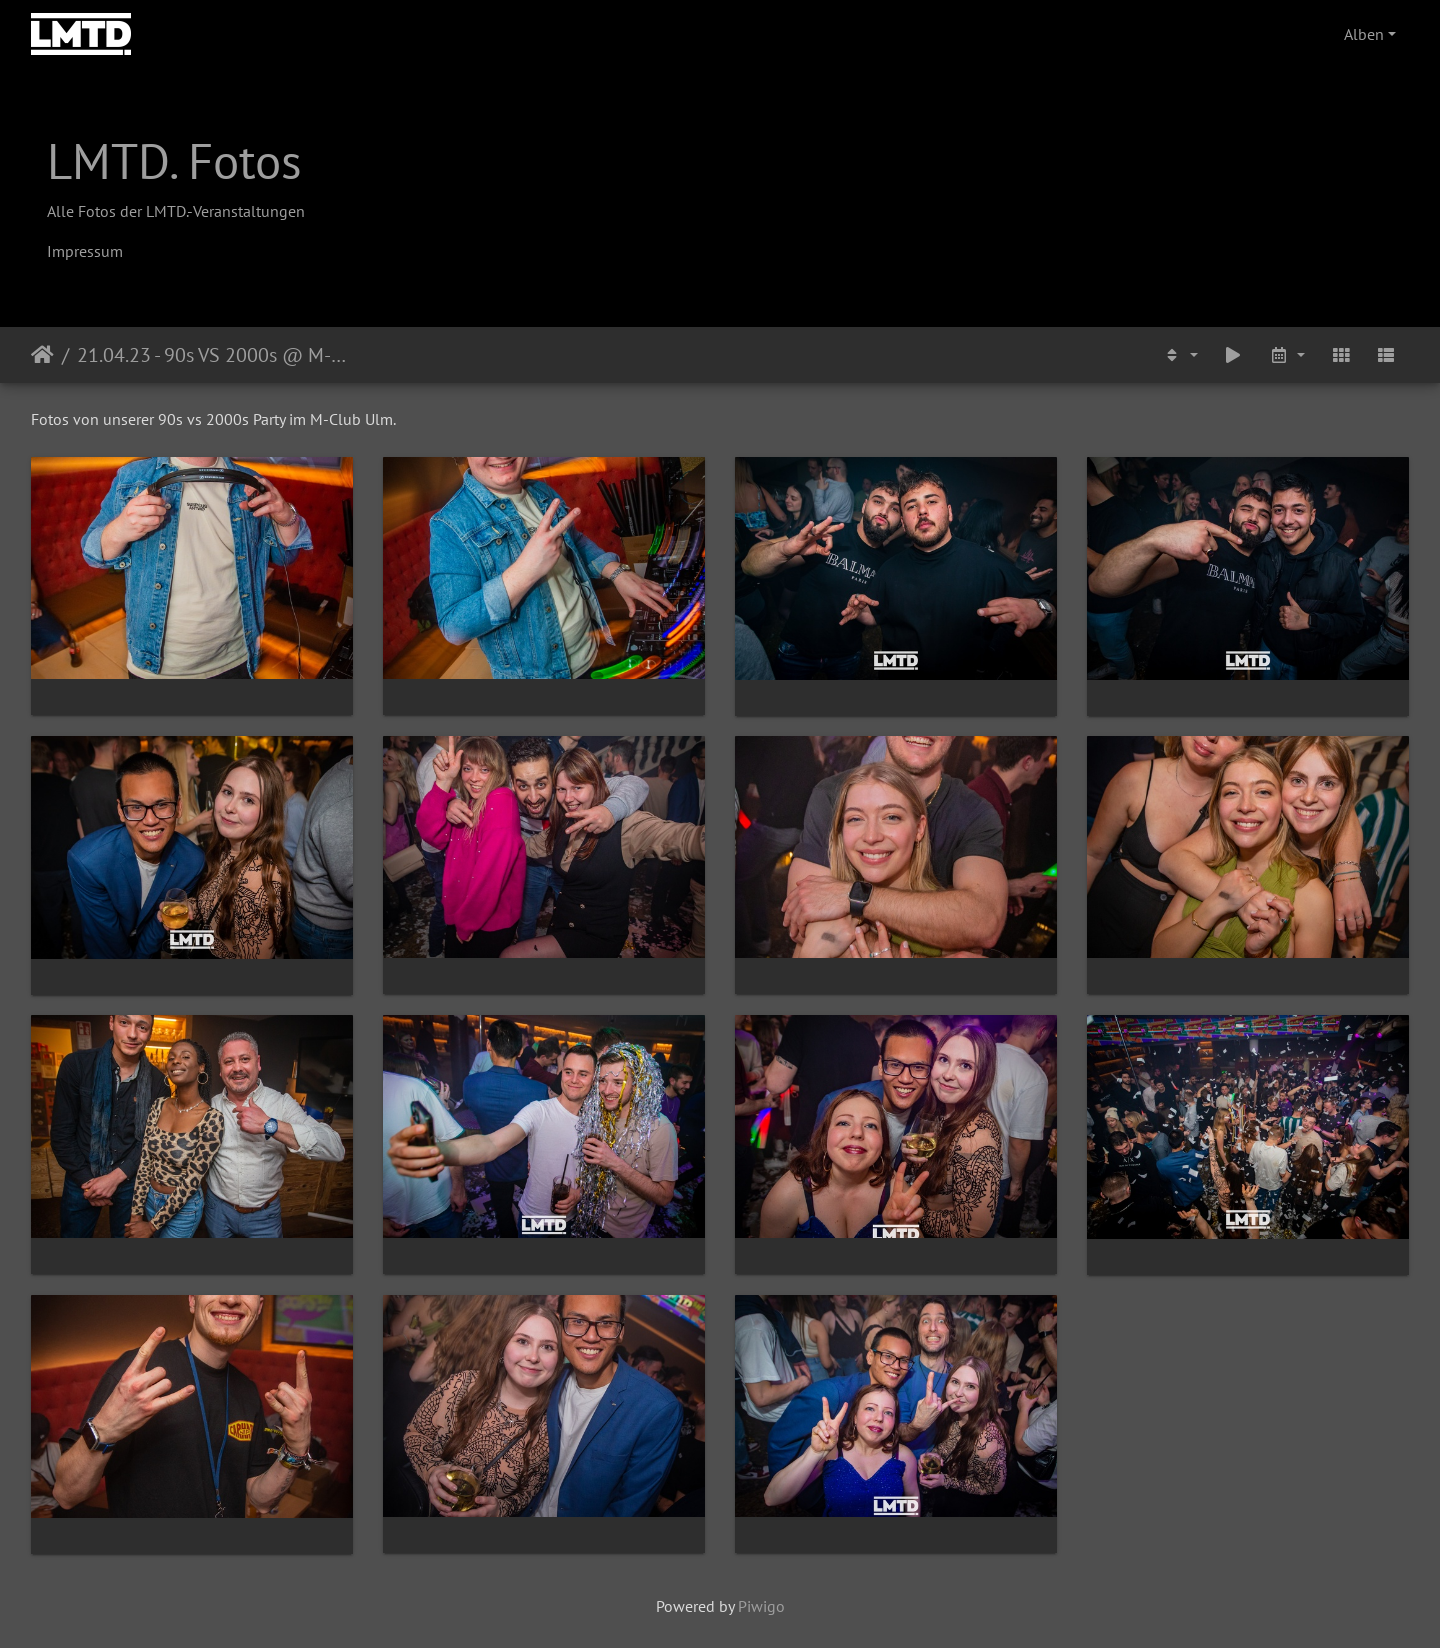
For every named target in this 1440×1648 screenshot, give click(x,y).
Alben (1364, 34)
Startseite (42, 355)
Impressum (85, 251)
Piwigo (761, 1606)
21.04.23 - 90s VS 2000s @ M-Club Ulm (215, 355)
